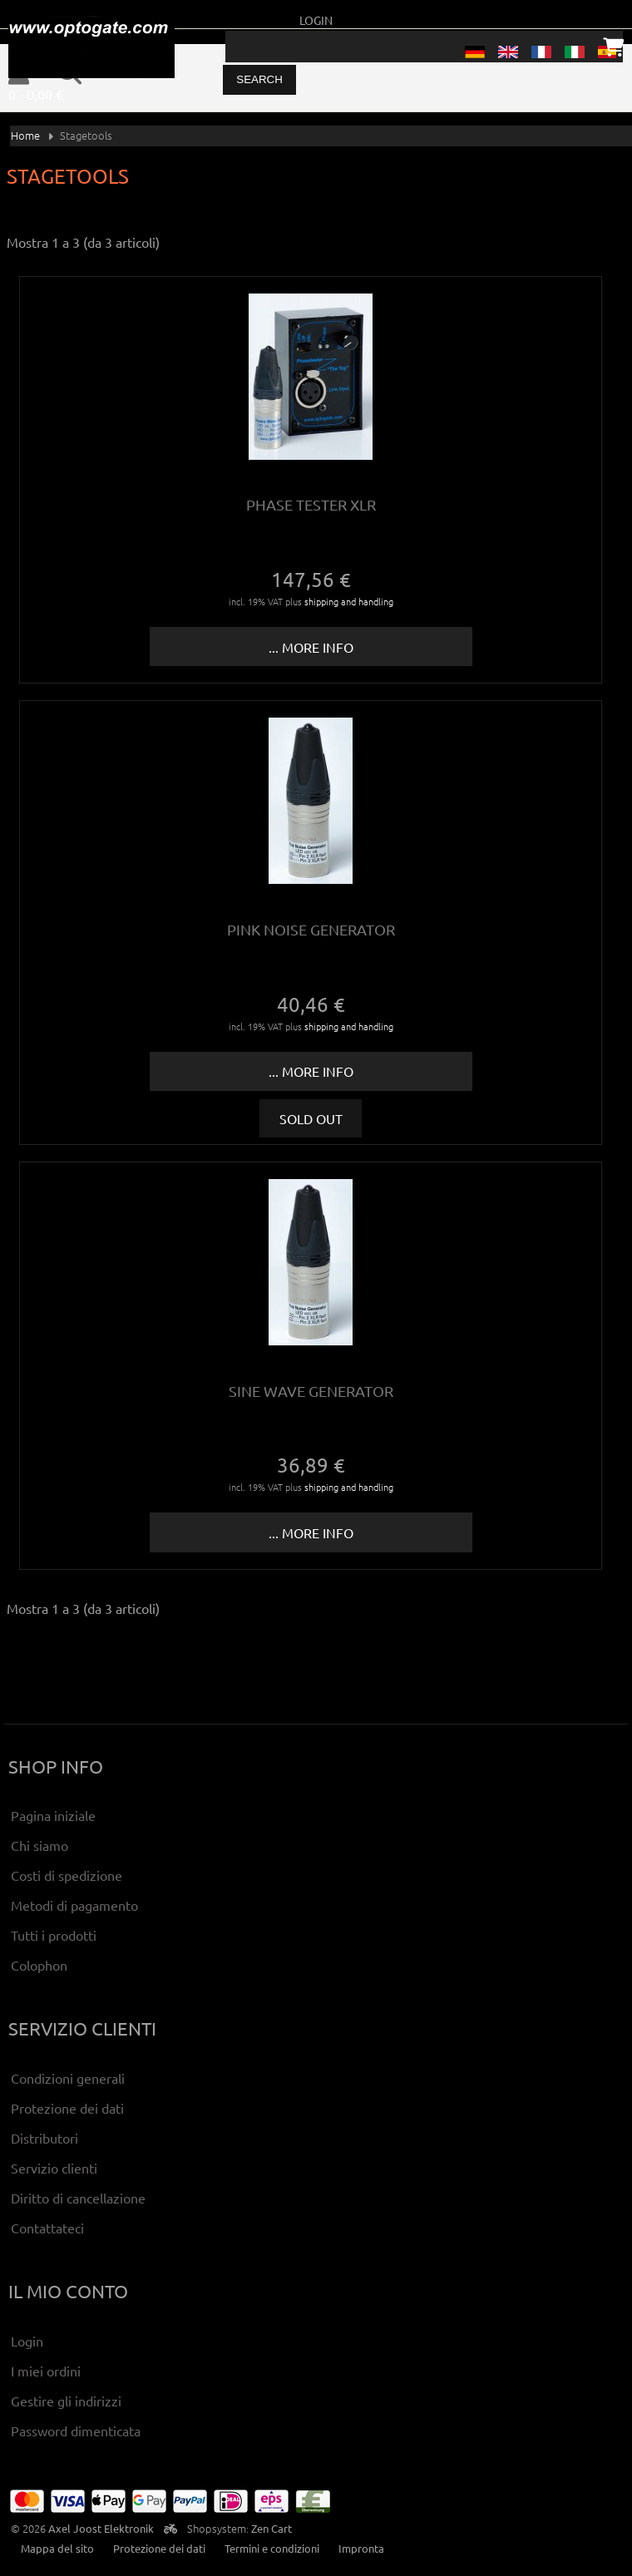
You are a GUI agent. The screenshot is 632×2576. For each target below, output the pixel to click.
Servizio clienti (54, 2167)
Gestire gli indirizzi (66, 2400)
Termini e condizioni (272, 2548)
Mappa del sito (57, 2548)
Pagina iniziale (53, 1815)
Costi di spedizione (66, 1875)
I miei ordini (46, 2370)
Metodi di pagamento (74, 1905)
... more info (311, 647)
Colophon (39, 1965)
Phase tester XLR (311, 504)
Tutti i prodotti (53, 1935)
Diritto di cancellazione (78, 2197)
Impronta (361, 2548)
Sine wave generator (311, 1390)
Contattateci (47, 2227)
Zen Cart (271, 2528)
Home (25, 135)
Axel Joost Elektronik (101, 2528)
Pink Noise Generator (311, 929)
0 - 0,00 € (35, 94)
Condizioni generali (68, 2078)
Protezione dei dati (67, 2108)
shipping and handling (348, 601)
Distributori (44, 2137)
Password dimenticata (76, 2430)
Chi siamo (39, 1845)
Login (316, 19)
